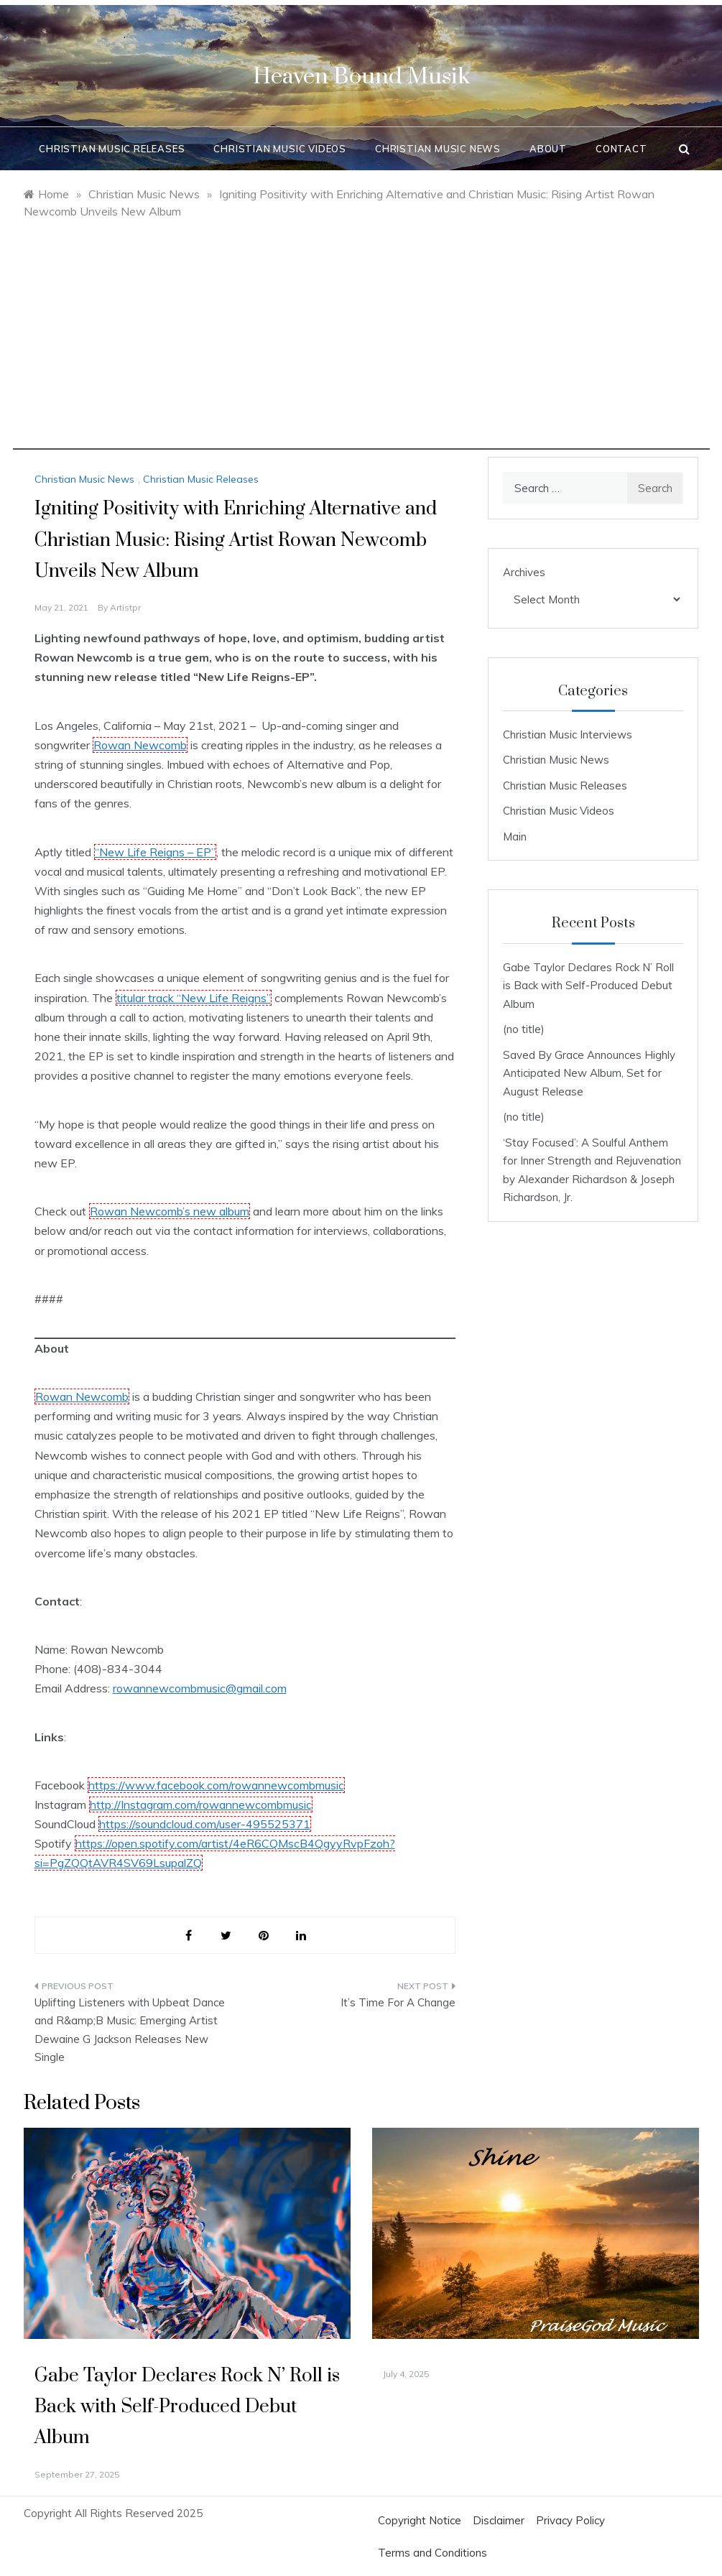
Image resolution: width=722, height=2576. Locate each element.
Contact (621, 148)
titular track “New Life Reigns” (193, 998)
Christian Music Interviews (567, 734)
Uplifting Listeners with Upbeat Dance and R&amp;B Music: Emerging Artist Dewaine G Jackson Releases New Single (129, 2030)
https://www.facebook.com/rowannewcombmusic (216, 1785)
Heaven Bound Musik (361, 76)
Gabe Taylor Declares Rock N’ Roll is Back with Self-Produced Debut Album (588, 985)
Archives (524, 572)
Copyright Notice (419, 2520)
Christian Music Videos (279, 148)
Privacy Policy (570, 2520)
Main (515, 836)
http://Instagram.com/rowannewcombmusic (201, 1804)
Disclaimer (498, 2520)
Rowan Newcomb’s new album (169, 1211)
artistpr (125, 607)
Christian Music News (438, 148)
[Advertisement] (361, 349)
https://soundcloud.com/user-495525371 (204, 1824)
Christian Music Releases (112, 148)
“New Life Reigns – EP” (155, 852)
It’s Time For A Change (398, 2002)
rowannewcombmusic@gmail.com (200, 1688)
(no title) (524, 1029)
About (548, 148)
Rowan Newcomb (140, 745)
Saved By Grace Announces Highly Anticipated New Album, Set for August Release (589, 1073)
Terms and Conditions (432, 2552)
